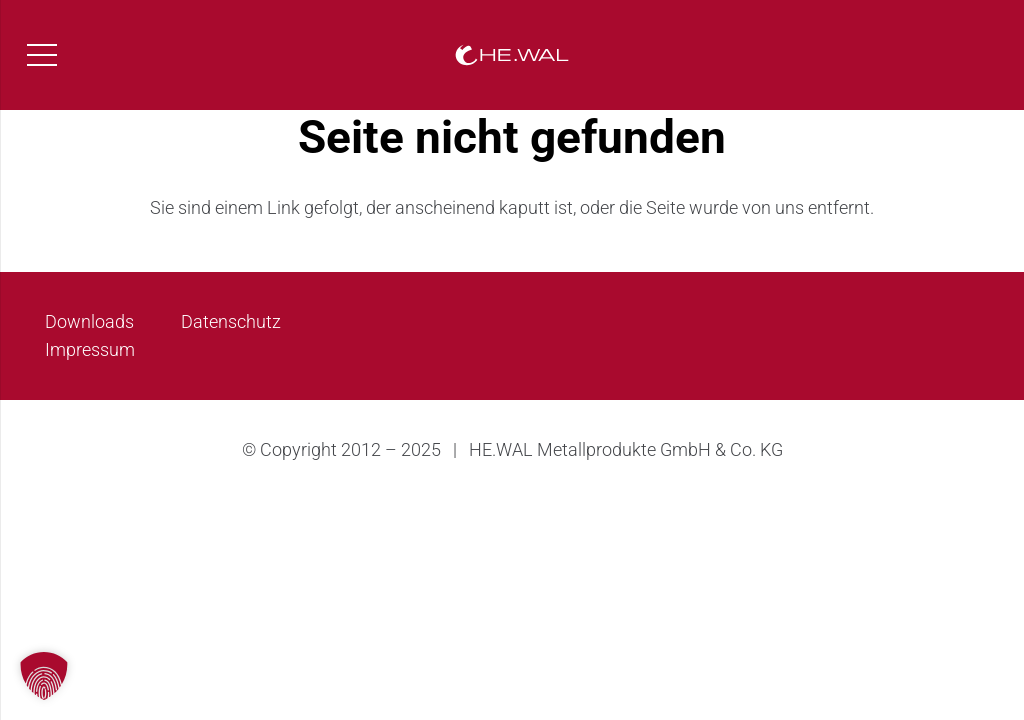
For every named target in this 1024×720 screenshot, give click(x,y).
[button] (44, 676)
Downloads (89, 321)
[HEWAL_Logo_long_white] (511, 55)
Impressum (90, 349)
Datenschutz (231, 321)
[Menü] (42, 55)
